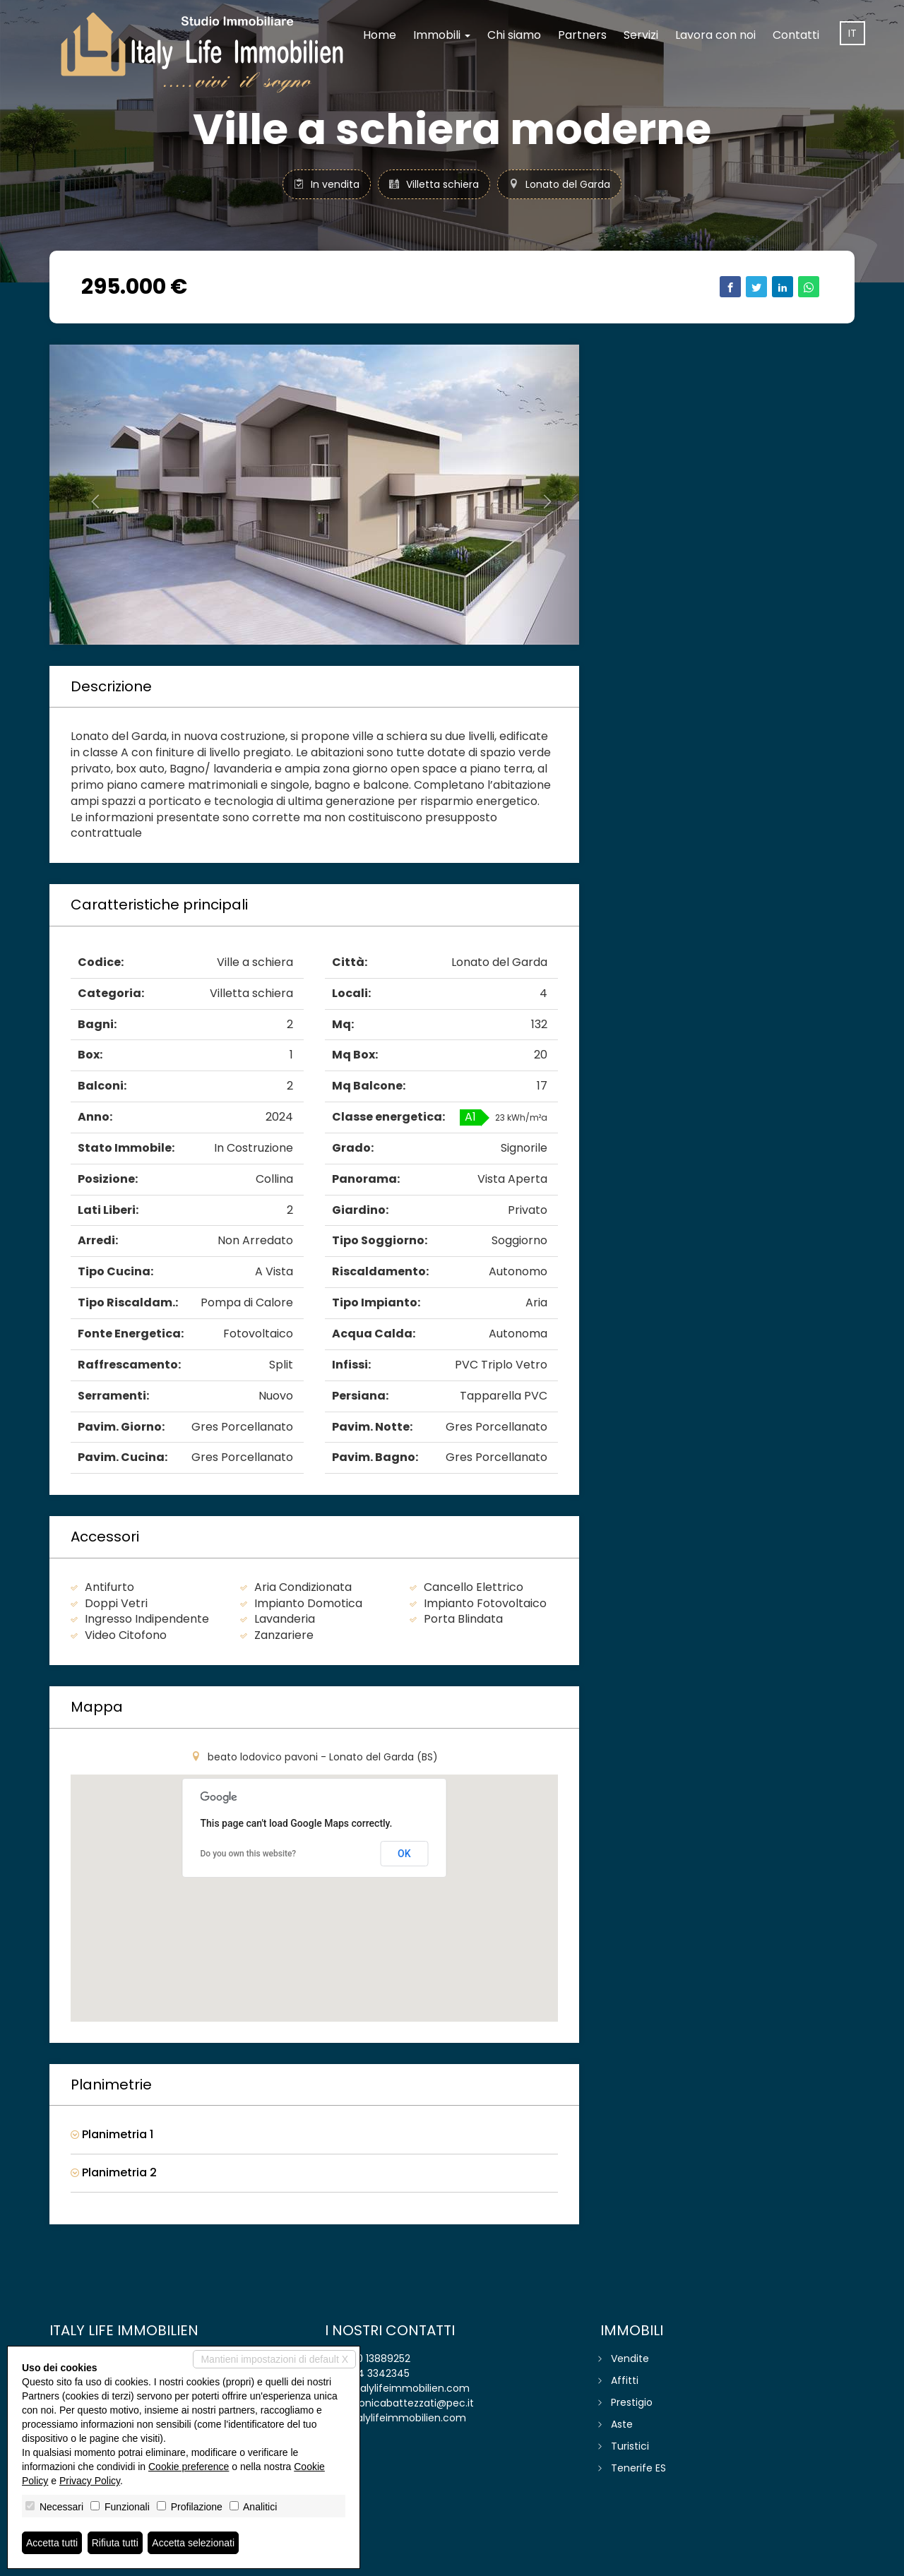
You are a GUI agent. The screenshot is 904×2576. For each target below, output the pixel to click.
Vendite (630, 2358)
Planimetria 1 (112, 2134)
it (852, 33)
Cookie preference (188, 2466)
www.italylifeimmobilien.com (395, 2418)
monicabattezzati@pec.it (411, 2403)
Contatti (796, 35)
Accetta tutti (52, 2542)
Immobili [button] (441, 35)
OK (404, 1853)
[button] (89, 495)
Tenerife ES (638, 2468)
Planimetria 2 (114, 2173)
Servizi (641, 35)
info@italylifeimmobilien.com (397, 2388)
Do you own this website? (249, 1854)
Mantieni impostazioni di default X (274, 2359)
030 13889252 (377, 2358)
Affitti (624, 2380)
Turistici (630, 2446)
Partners (582, 35)
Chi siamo (514, 35)
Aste (622, 2424)
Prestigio (632, 2402)
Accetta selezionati (193, 2542)
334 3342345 (378, 2373)
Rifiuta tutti (115, 2542)
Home (379, 35)
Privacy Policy (89, 2480)
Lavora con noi (715, 35)
